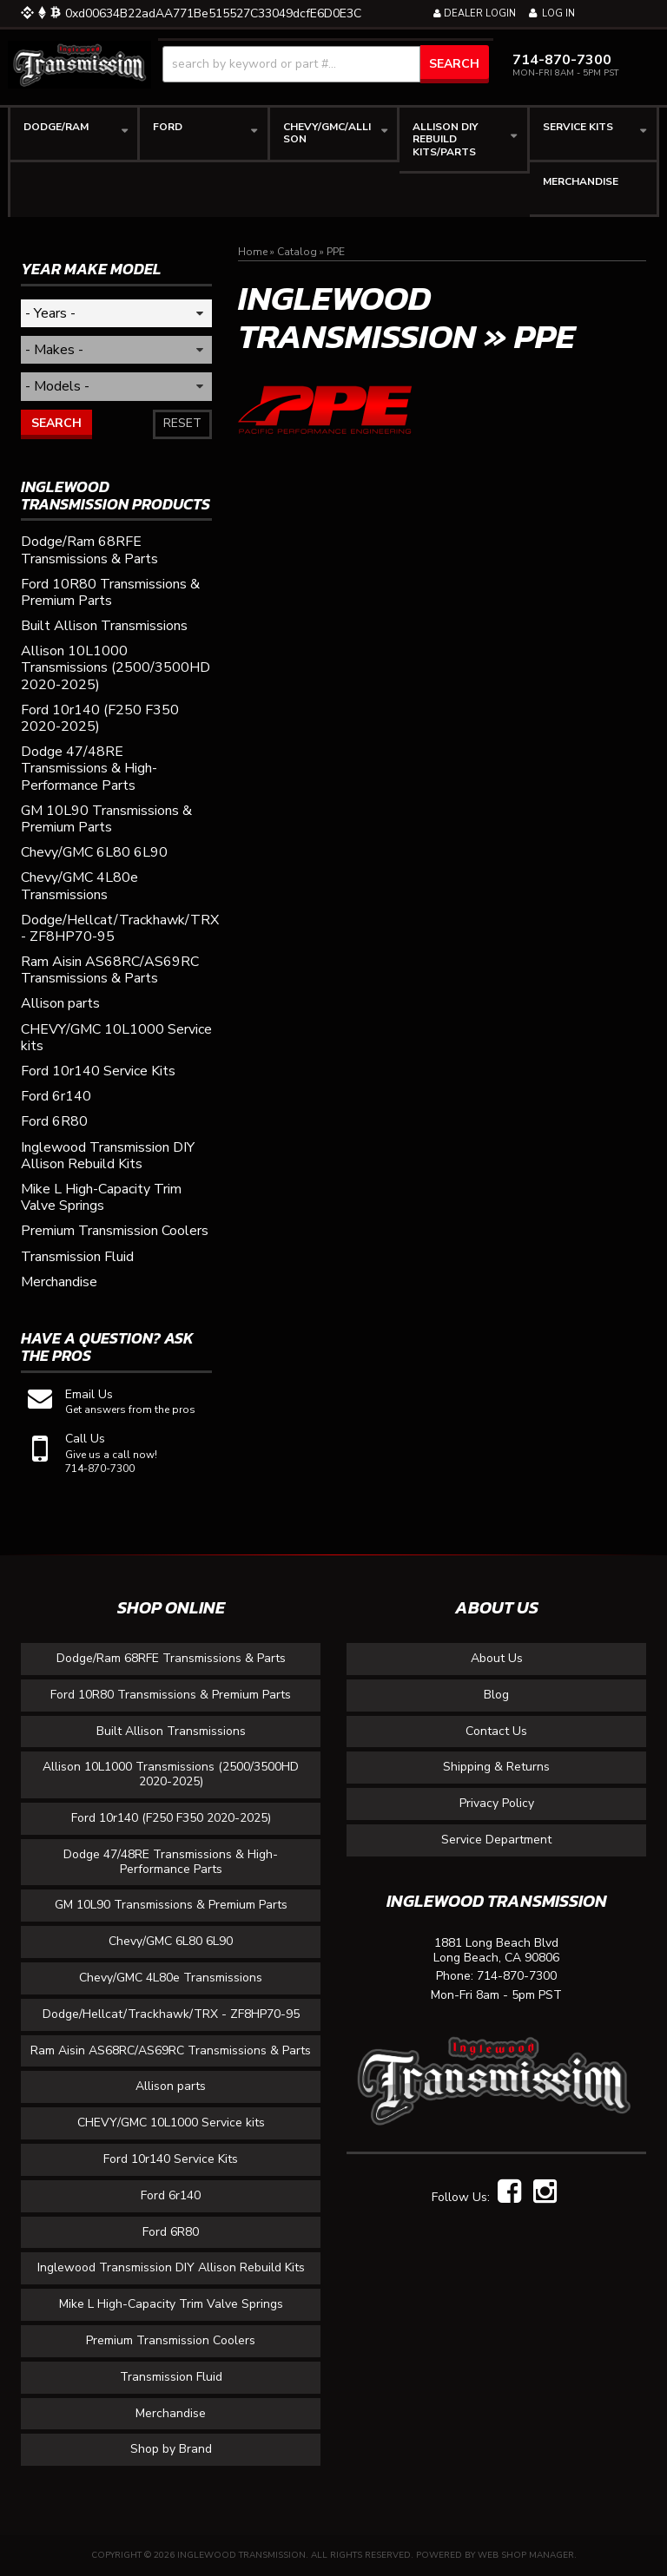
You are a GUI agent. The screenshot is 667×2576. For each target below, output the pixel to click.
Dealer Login (474, 13)
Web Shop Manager (526, 2555)
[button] (325, 64)
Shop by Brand (171, 2449)
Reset (182, 423)
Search (56, 423)
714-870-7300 (517, 1976)
